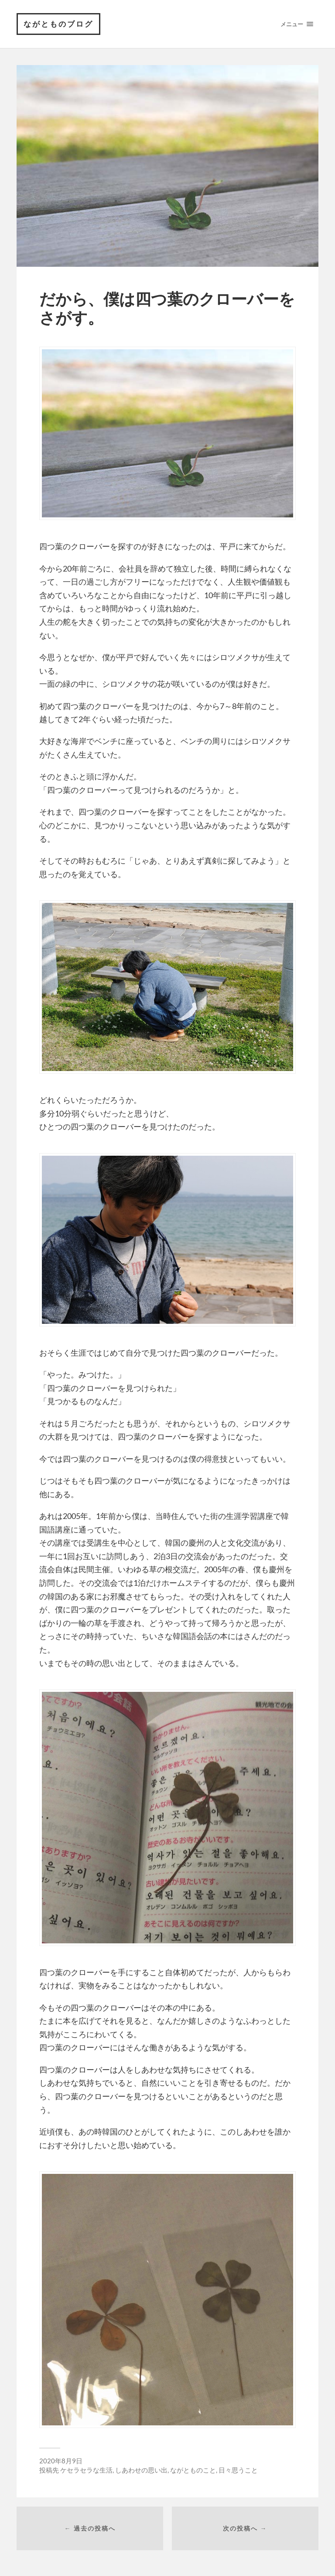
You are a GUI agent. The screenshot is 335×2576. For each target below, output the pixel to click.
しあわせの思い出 (141, 2470)
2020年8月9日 (60, 2461)
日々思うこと (238, 2470)
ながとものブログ (58, 23)
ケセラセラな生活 (86, 2470)
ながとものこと (193, 2470)
